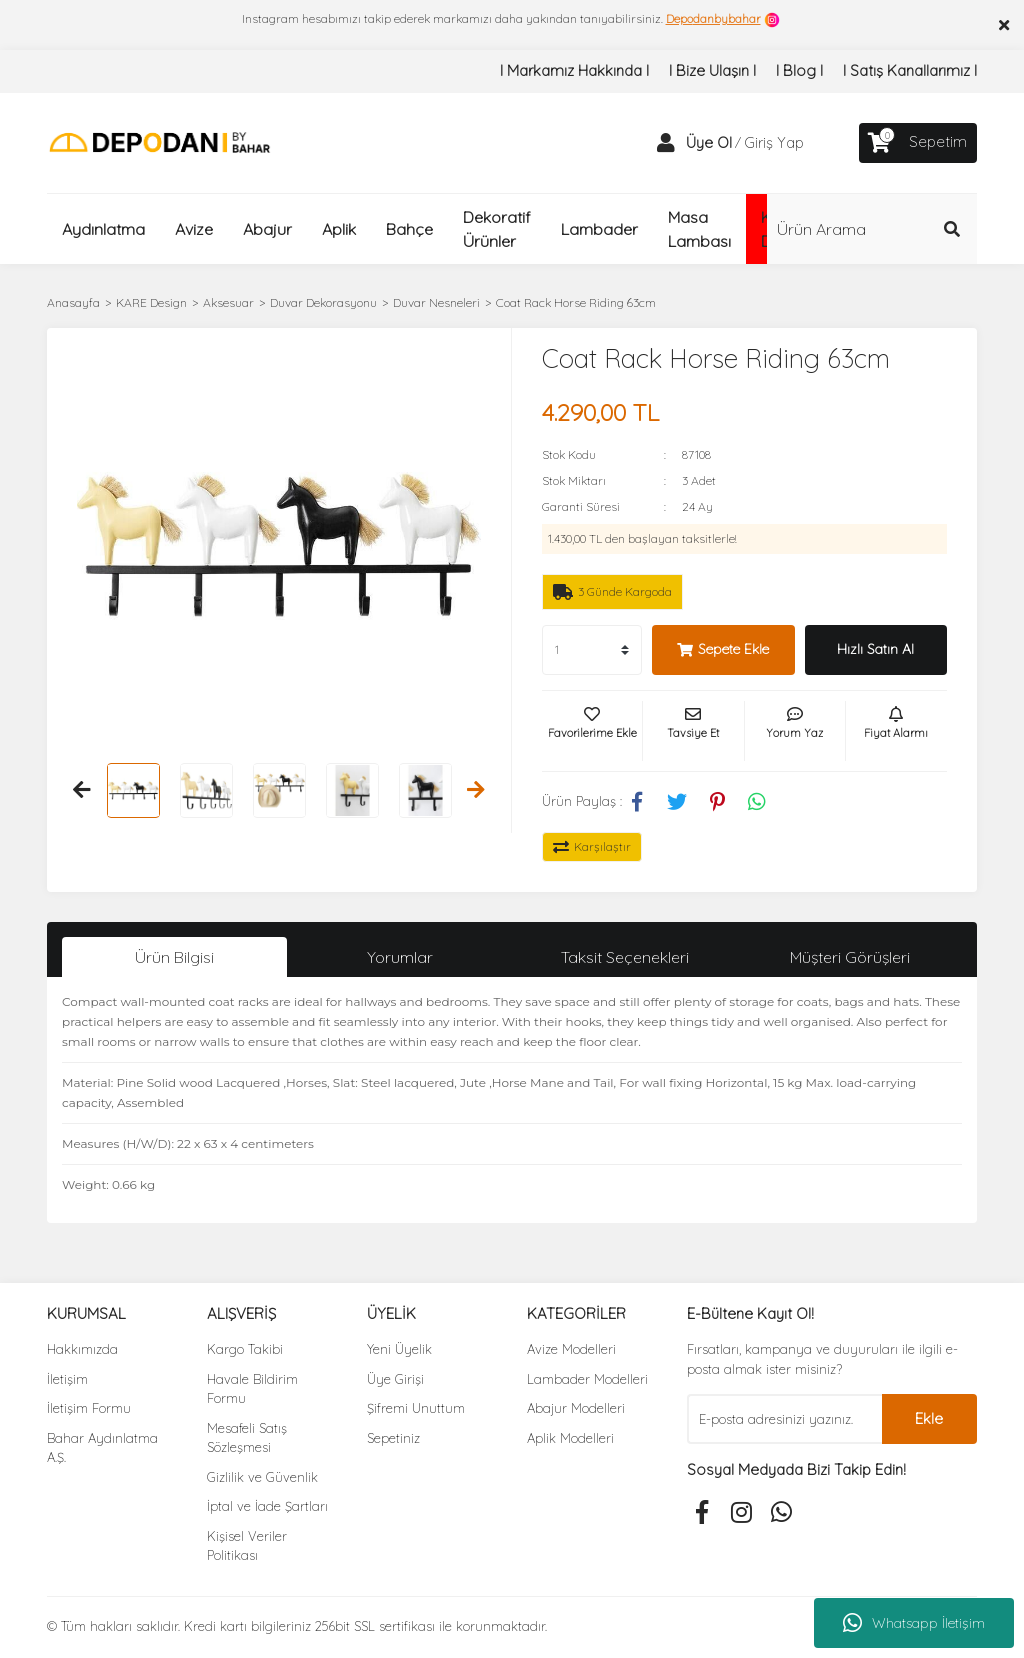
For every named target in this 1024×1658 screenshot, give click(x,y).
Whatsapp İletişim (914, 1623)
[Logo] (159, 141)
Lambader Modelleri (587, 1379)
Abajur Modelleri (576, 1408)
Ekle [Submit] (929, 1418)
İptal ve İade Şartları (267, 1506)
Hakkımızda (82, 1349)
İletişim (67, 1379)
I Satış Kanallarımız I (910, 70)
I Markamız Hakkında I (574, 70)
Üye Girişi (395, 1379)
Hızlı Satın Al (875, 649)
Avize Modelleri (571, 1349)
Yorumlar (400, 957)
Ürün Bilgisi (174, 957)
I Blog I (799, 70)
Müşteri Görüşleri (850, 957)
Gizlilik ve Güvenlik (262, 1477)
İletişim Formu (89, 1408)
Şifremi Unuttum (416, 1408)
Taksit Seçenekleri (625, 957)
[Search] (872, 229)
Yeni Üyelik (399, 1349)
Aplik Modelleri (570, 1438)
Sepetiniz (393, 1438)
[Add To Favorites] (592, 731)
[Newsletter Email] (784, 1419)
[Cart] (918, 143)
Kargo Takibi (245, 1349)
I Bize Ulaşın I (712, 70)
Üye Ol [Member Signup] (709, 142)
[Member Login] (666, 143)
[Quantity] (592, 650)
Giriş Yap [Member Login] (774, 142)
